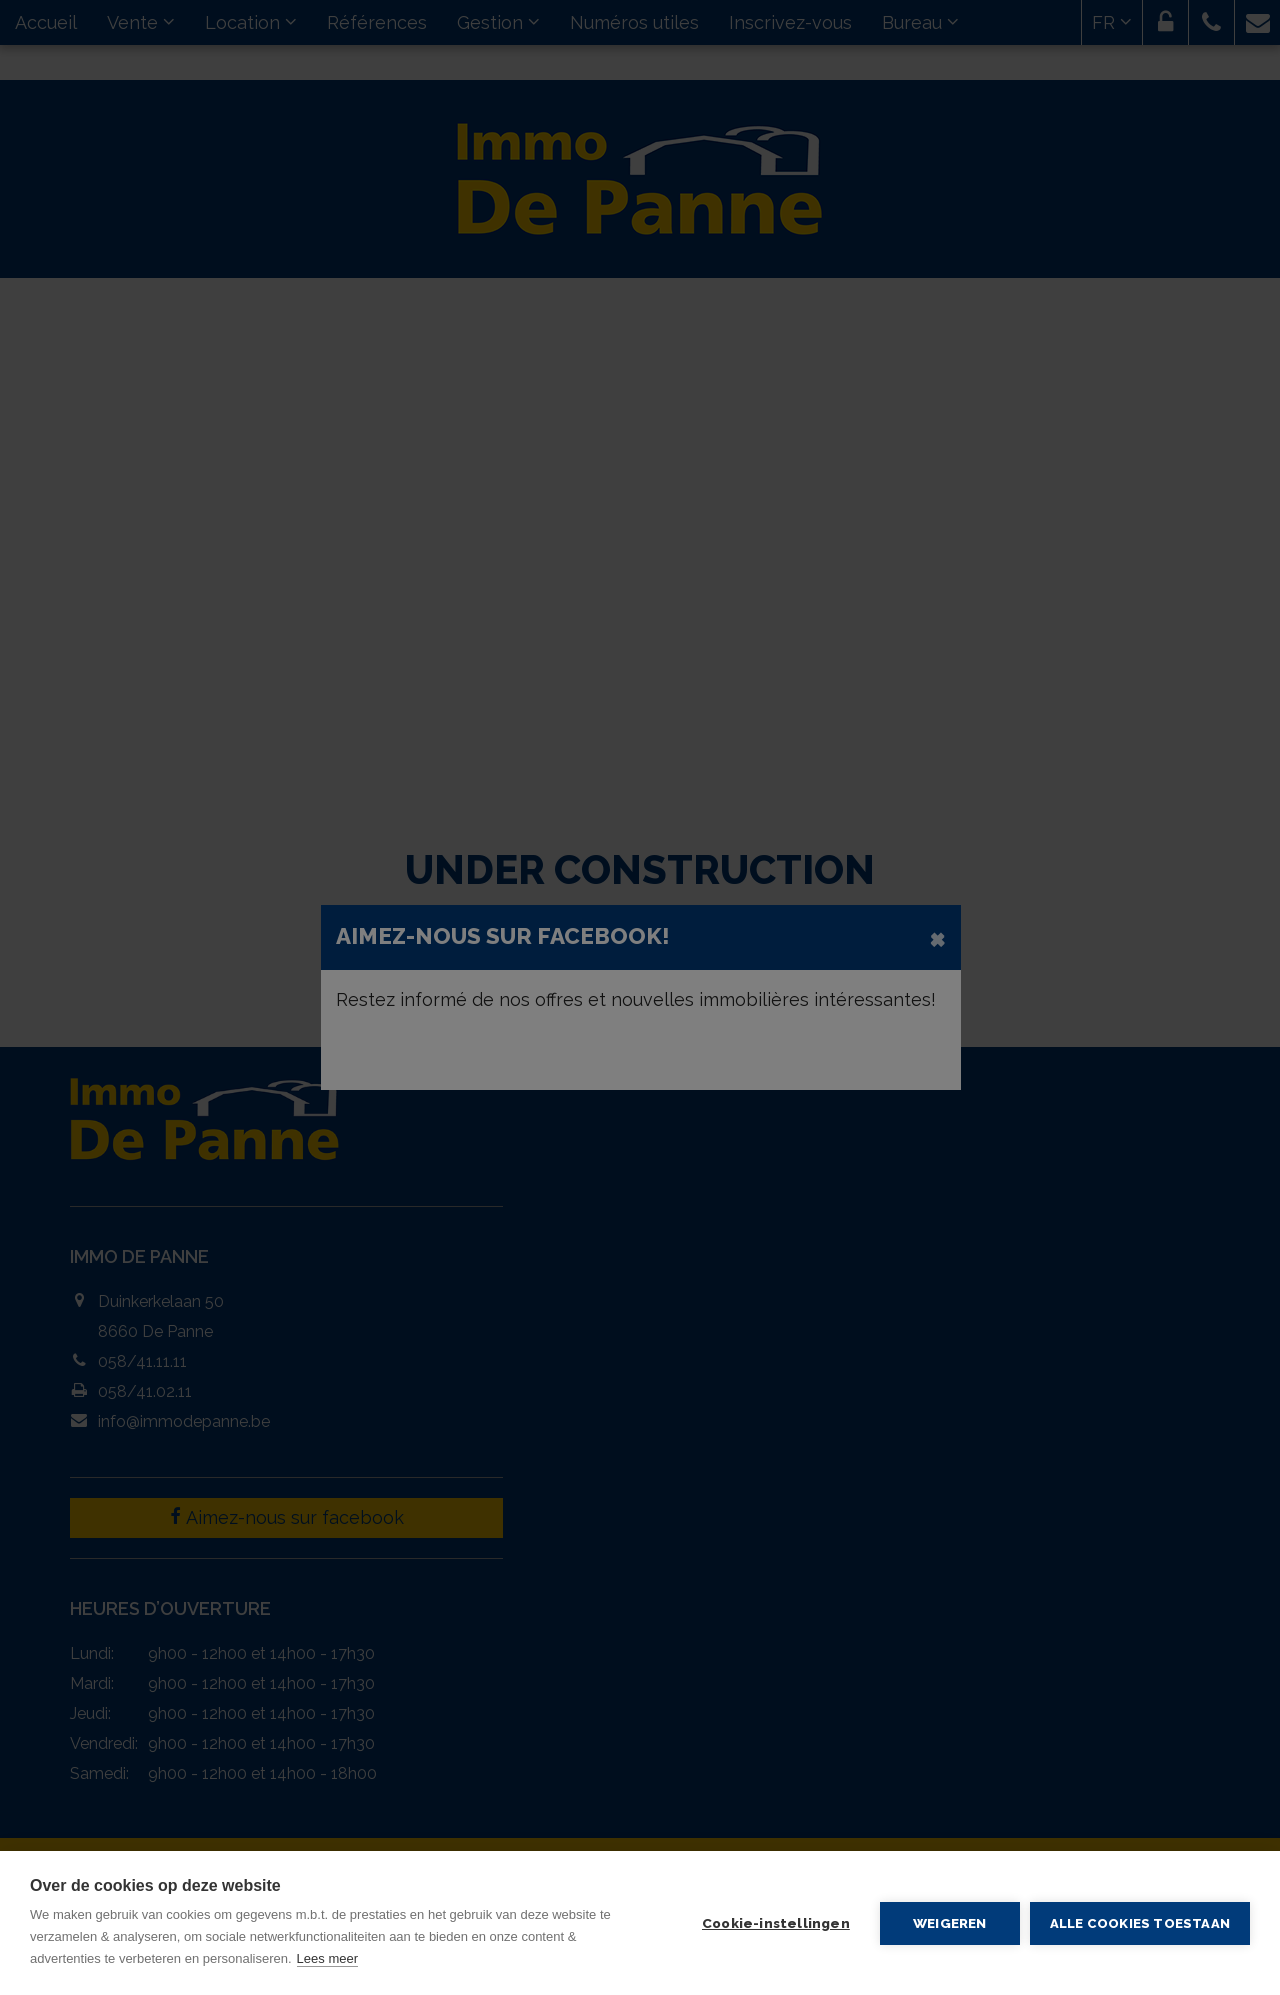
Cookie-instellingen (776, 1923)
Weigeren (950, 1923)
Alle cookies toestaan (1140, 1923)
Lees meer (327, 1958)
